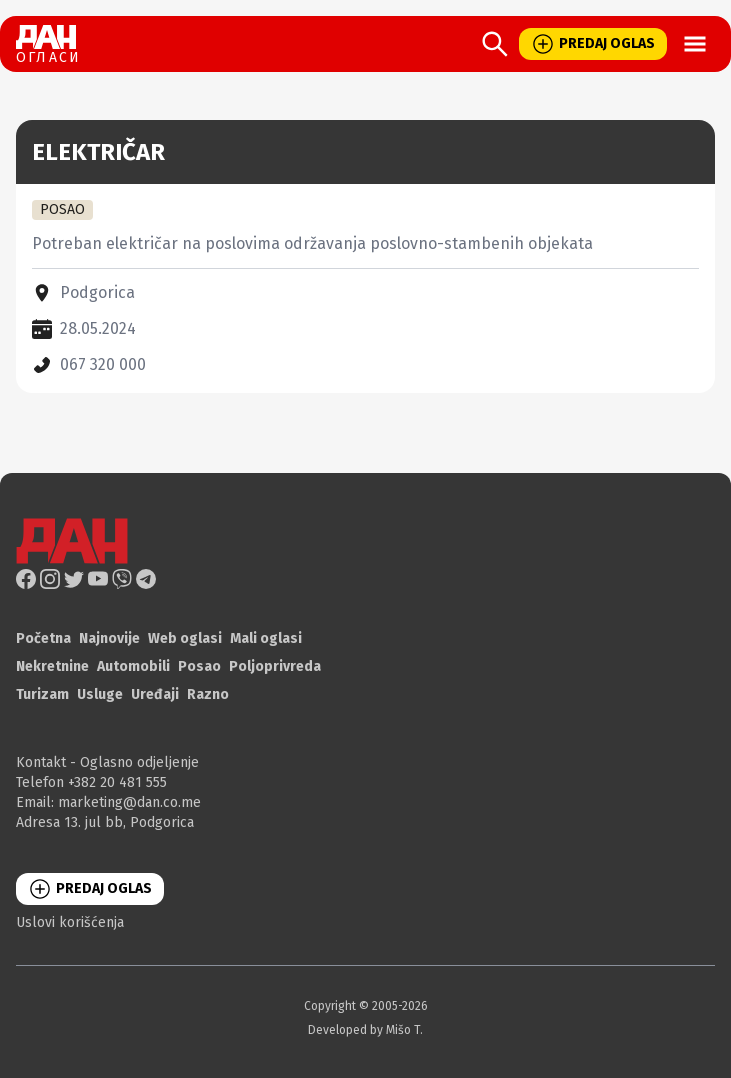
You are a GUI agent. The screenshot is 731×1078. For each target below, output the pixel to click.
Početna (43, 638)
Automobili (133, 666)
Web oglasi (185, 638)
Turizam (42, 694)
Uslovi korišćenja (70, 922)
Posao (199, 666)
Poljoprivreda (275, 666)
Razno (208, 694)
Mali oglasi (266, 638)
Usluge (100, 694)
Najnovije (109, 638)
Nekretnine (52, 666)
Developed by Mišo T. (365, 1030)
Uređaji (155, 694)
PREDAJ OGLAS (593, 44)
